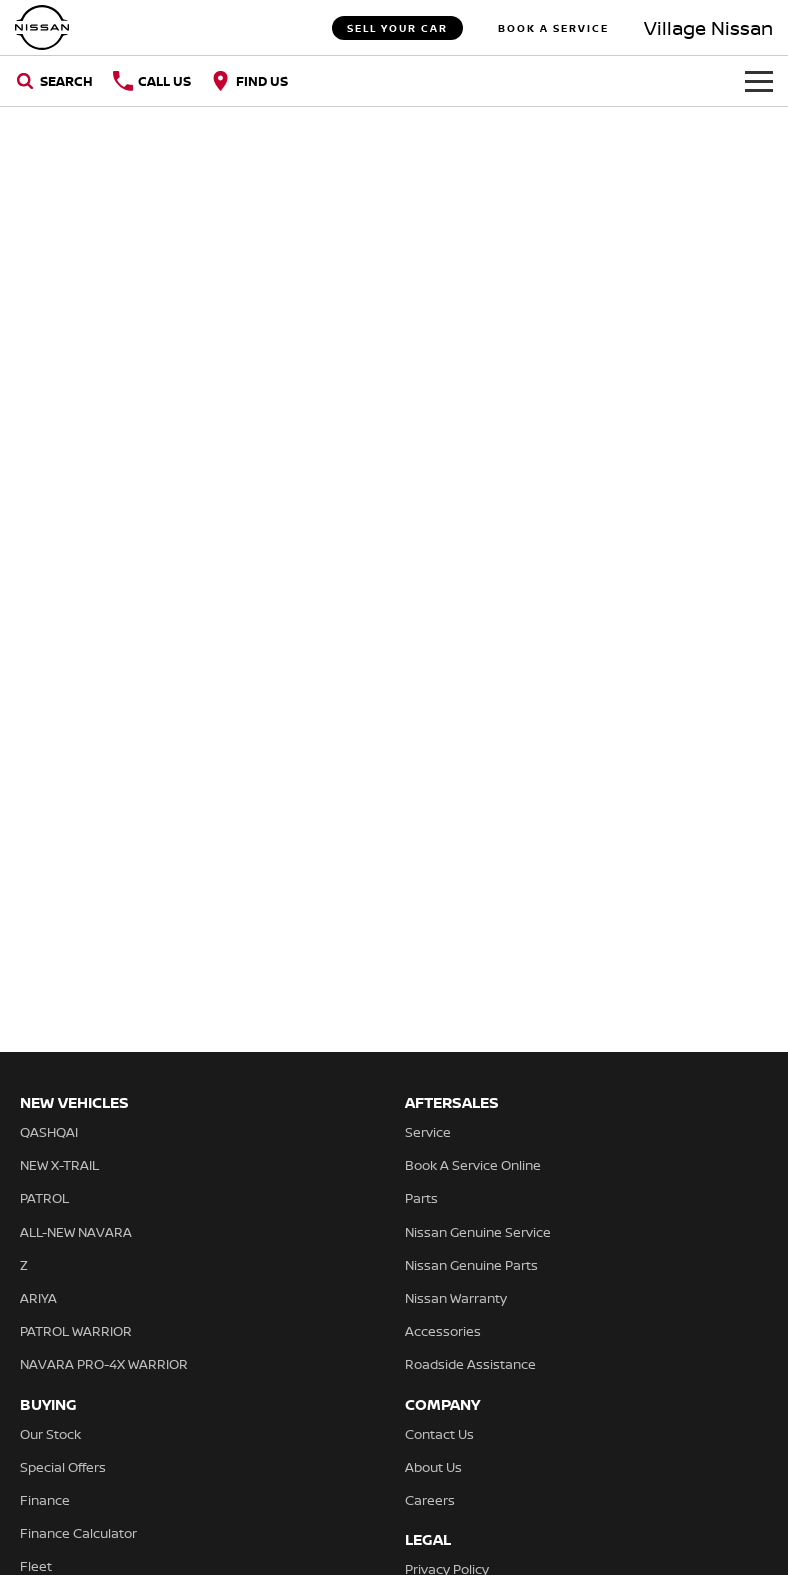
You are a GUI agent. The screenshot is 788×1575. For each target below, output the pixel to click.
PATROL (44, 1198)
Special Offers (63, 1467)
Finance (45, 1500)
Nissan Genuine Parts (471, 1265)
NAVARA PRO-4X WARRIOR (104, 1364)
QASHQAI (49, 1132)
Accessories (443, 1331)
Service (428, 1132)
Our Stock (50, 1434)
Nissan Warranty (456, 1298)
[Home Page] (42, 27)
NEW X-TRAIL (59, 1165)
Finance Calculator (78, 1533)
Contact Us (439, 1434)
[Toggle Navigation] (759, 81)
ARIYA (38, 1298)
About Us (433, 1467)
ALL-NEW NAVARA (76, 1232)
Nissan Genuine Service (478, 1232)
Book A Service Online (473, 1165)
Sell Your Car (397, 28)
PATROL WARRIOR (76, 1331)
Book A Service (553, 28)
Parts (421, 1198)
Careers (430, 1500)
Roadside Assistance (470, 1364)
